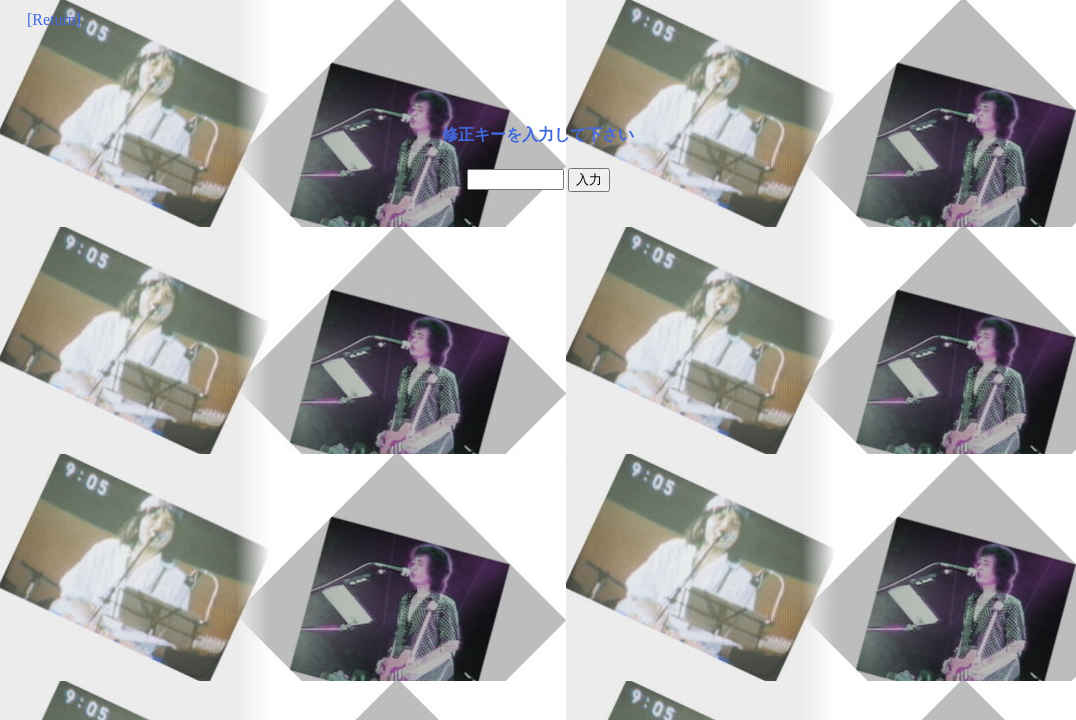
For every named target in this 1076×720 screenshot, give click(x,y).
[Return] (54, 19)
